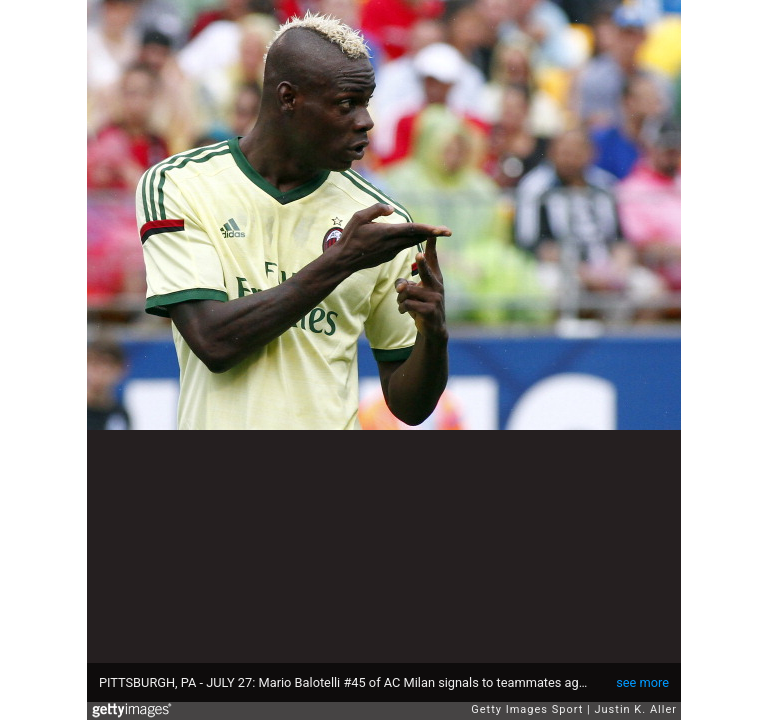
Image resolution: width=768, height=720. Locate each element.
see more (642, 682)
